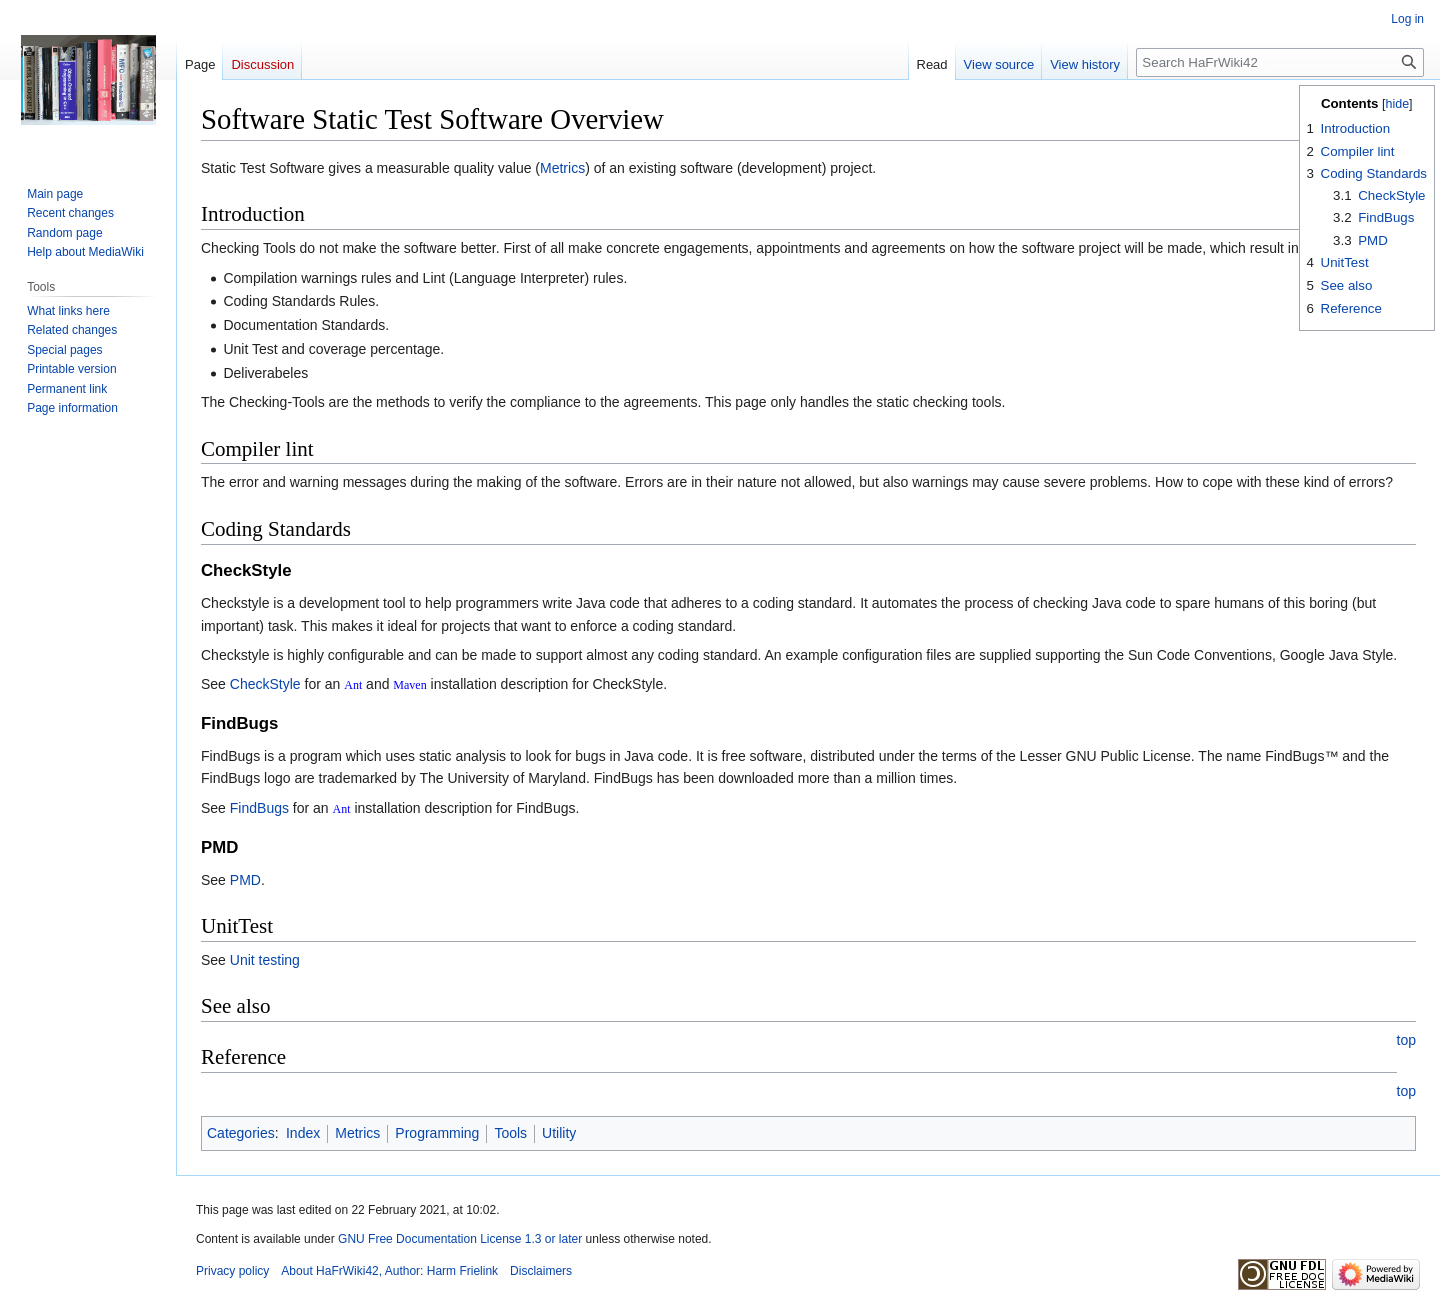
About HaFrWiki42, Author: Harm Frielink (389, 1271)
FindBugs (259, 808)
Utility (559, 1133)
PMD (245, 880)
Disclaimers (541, 1271)
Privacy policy (232, 1271)
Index (303, 1133)
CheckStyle (265, 684)
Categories (241, 1133)
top (1406, 1040)
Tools (510, 1133)
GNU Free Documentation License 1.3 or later (460, 1239)
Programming (437, 1133)
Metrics (562, 168)
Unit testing (265, 960)
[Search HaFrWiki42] (1280, 62)
